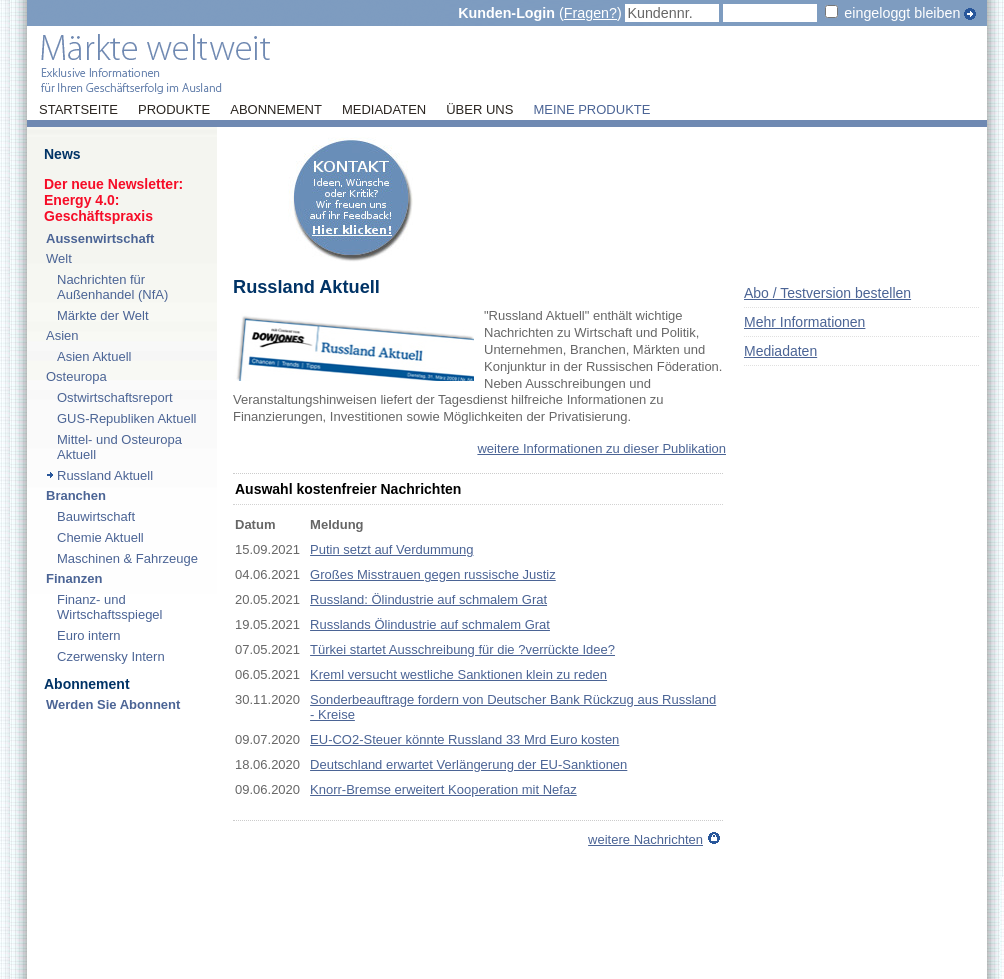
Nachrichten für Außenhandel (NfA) (112, 287)
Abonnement (276, 110)
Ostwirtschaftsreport (115, 397)
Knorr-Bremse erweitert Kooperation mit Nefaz (443, 789)
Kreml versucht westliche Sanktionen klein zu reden (458, 674)
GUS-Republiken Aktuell (126, 418)
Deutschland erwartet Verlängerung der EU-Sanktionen (468, 764)
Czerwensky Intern (111, 656)
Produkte (174, 110)
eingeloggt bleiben (902, 13)
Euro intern (89, 635)
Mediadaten (384, 110)
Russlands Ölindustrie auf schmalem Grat (430, 624)
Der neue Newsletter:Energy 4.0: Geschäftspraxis (113, 200)
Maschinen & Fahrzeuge (127, 558)
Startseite (78, 110)
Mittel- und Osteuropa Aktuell (119, 447)
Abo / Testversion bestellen (827, 293)
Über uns (479, 110)
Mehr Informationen (804, 322)
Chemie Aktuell (100, 537)
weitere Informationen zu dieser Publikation (601, 448)
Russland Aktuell (105, 475)
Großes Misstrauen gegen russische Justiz (433, 574)
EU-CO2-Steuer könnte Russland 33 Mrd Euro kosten (464, 739)
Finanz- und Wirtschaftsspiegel (109, 607)
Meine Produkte (591, 110)
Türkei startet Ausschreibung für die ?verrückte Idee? (462, 649)
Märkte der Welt (103, 315)
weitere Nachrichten (645, 839)
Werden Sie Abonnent (113, 704)
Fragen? (590, 13)
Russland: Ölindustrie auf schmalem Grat (428, 599)
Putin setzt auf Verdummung (391, 549)
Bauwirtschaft (96, 516)
